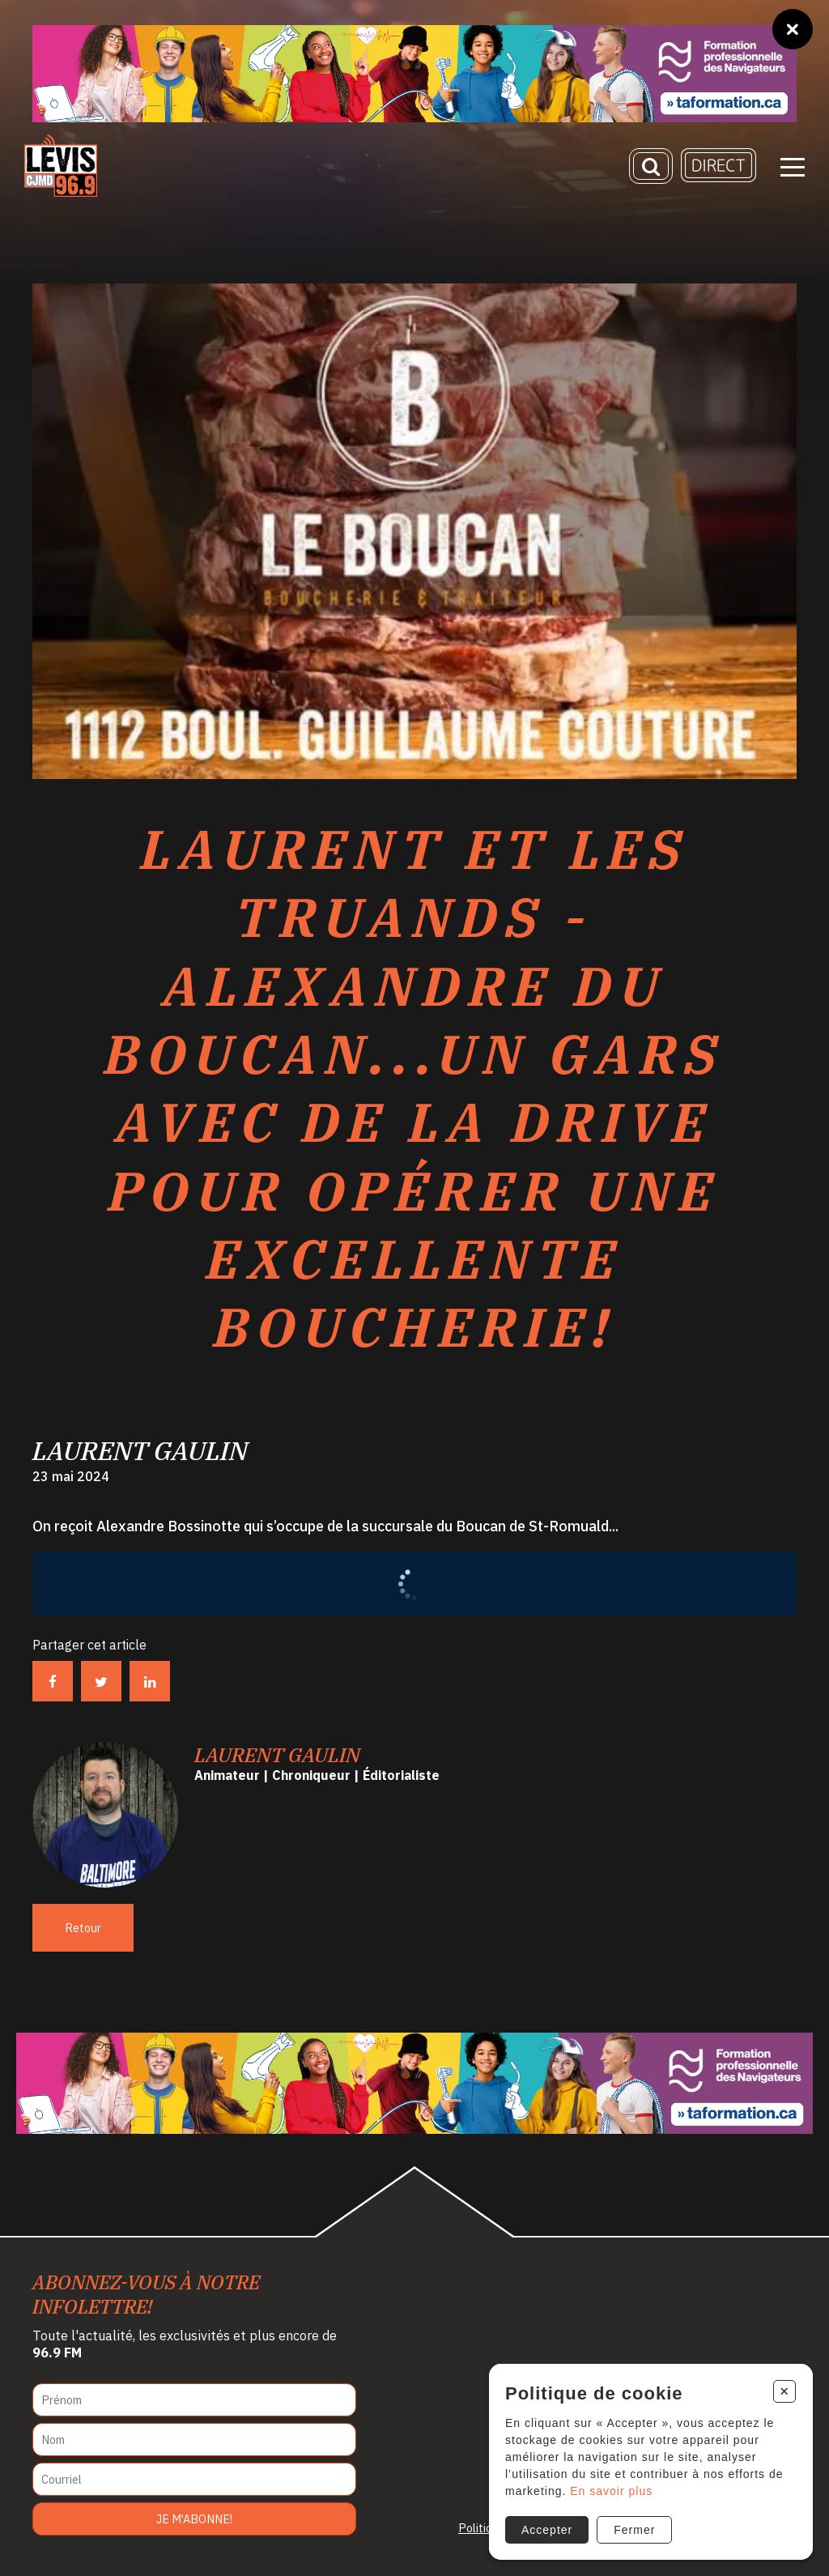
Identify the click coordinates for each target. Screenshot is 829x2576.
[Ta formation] (414, 73)
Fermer (634, 2529)
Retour (83, 1927)
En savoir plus (611, 2490)
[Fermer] (792, 29)
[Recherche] (651, 166)
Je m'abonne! (194, 2519)
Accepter (546, 2529)
